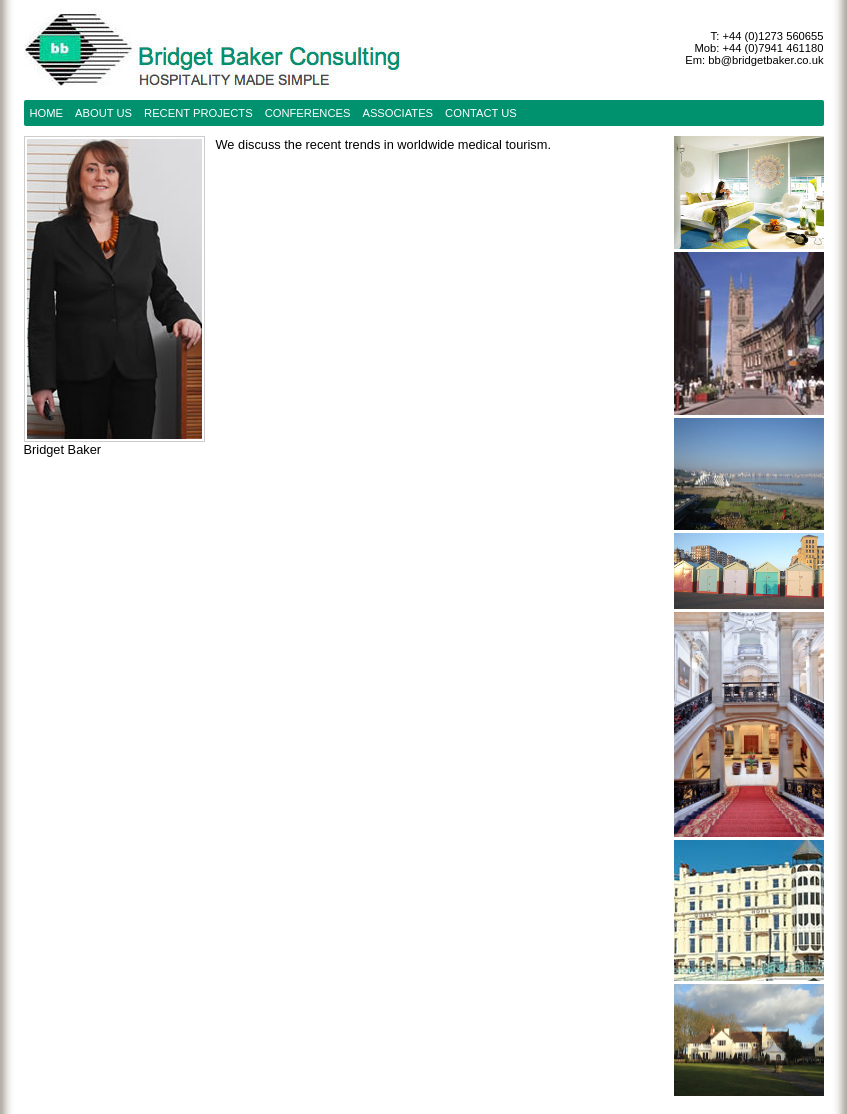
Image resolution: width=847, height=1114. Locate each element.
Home (47, 113)
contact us (481, 113)
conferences (308, 113)
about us (103, 113)
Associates (397, 113)
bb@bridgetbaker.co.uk (765, 60)
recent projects (198, 113)
